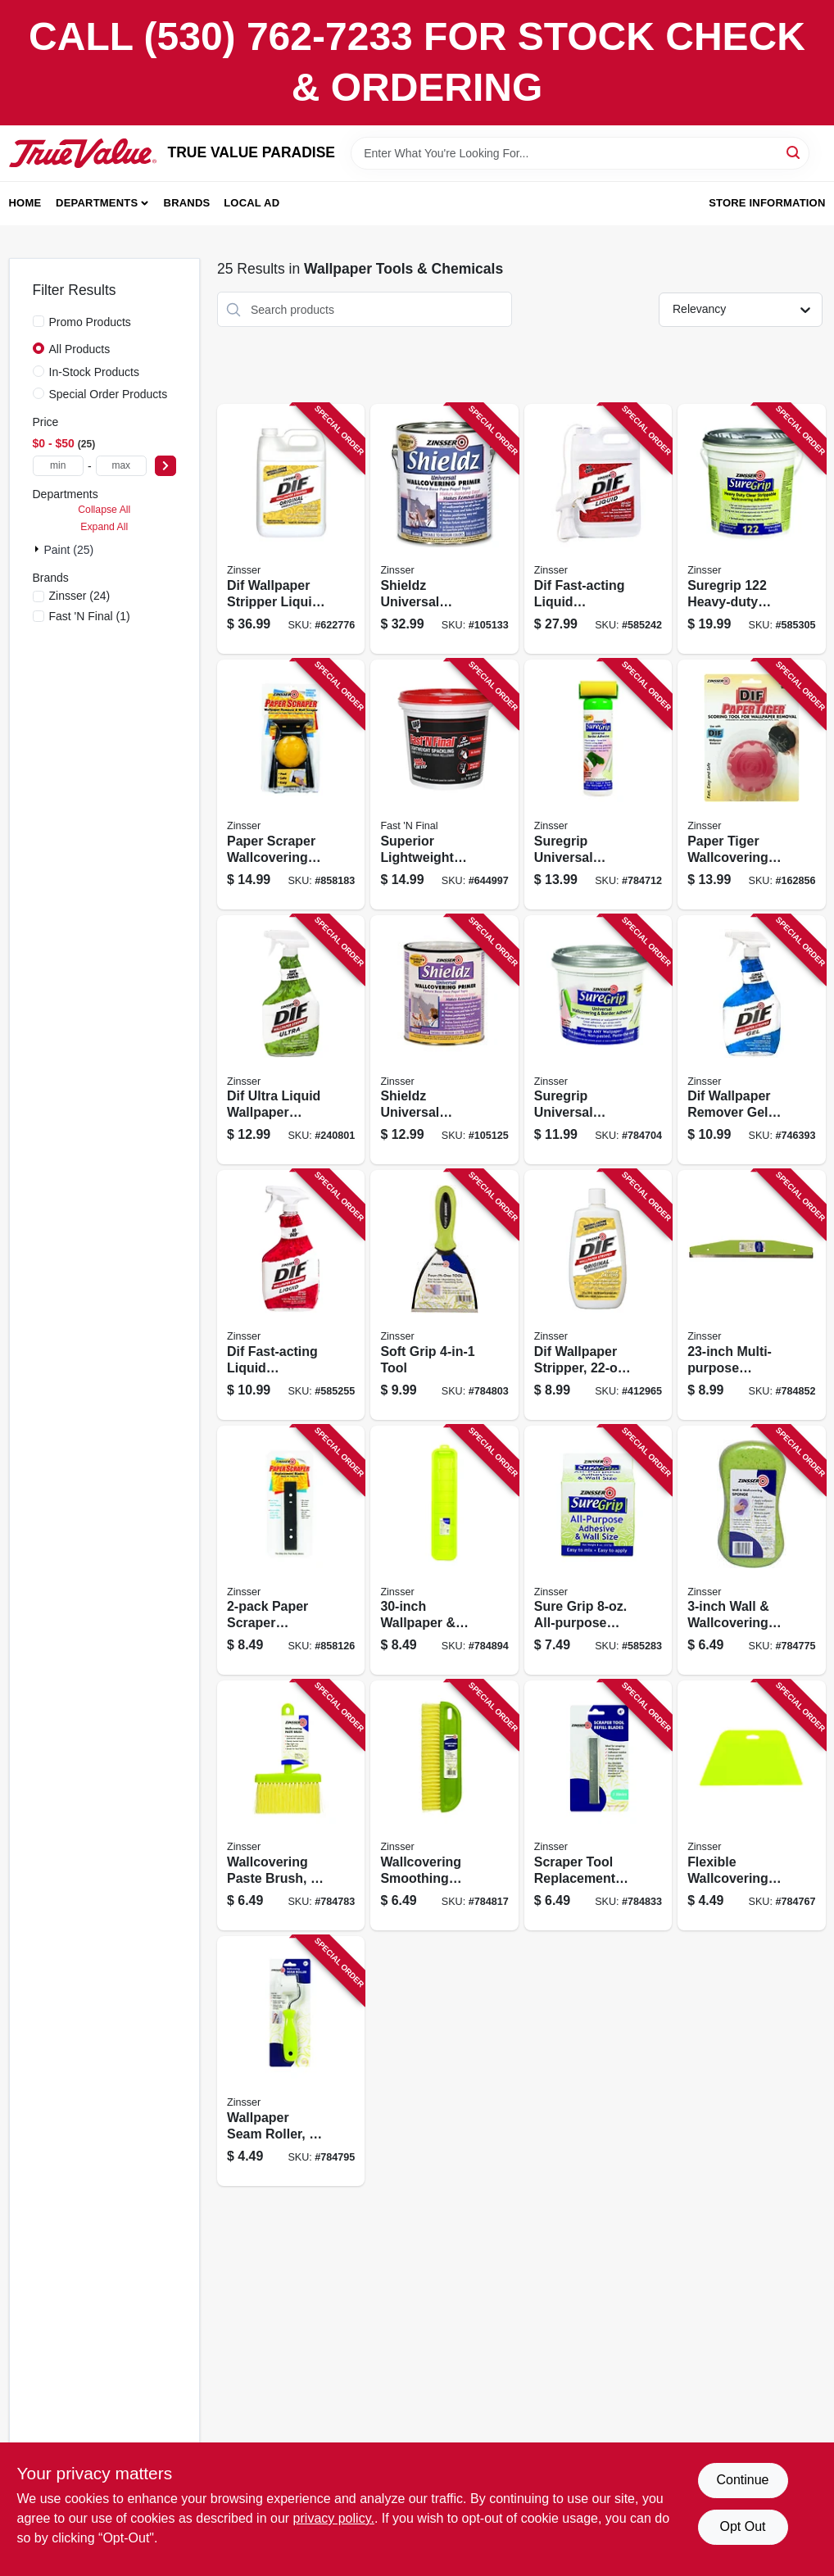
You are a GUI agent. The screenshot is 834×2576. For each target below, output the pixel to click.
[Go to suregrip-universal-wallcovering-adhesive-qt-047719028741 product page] (598, 1040)
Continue (742, 2480)
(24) (80, 595)
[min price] (58, 466)
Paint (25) (69, 549)
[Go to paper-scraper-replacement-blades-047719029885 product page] (291, 1551)
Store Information (767, 203)
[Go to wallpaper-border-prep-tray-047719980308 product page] (444, 1551)
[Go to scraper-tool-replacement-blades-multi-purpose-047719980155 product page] (598, 1805)
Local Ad (251, 203)
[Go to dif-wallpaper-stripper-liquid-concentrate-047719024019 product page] (291, 529)
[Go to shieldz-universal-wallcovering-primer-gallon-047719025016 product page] (444, 529)
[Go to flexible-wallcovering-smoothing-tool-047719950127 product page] (751, 1805)
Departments (97, 203)
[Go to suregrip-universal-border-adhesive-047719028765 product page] (598, 784)
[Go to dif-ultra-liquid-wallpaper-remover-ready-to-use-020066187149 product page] (291, 1040)
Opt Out (742, 2526)
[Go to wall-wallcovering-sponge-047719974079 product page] (751, 1551)
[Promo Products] (38, 321)
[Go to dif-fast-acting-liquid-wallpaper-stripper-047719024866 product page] (291, 1295)
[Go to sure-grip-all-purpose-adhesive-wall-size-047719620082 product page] (598, 1551)
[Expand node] (38, 549)
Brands (187, 203)
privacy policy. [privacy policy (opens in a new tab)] (333, 2518)
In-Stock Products (94, 372)
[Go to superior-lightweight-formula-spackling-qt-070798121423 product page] (444, 784)
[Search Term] (580, 153)
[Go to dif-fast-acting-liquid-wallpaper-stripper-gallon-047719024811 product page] (598, 529)
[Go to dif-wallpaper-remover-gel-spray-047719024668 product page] (751, 1040)
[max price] (121, 466)
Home (25, 203)
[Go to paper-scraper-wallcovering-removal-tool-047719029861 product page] (291, 784)
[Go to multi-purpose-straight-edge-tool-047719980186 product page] (751, 1295)
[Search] (794, 152)
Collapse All (104, 509)
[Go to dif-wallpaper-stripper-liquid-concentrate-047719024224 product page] (598, 1295)
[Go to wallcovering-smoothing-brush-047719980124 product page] (444, 1805)
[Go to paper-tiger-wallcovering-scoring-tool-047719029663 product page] (751, 784)
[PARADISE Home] (82, 153)
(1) (89, 616)
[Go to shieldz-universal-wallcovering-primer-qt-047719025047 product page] (444, 1040)
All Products (80, 349)
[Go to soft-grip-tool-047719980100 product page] (444, 1295)
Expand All (104, 527)
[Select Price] (165, 466)
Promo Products (90, 322)
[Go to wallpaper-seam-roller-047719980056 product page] (291, 2061)
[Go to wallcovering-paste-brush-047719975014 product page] (291, 1805)
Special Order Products (108, 394)
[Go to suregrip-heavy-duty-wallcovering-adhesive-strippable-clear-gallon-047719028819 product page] (751, 529)
